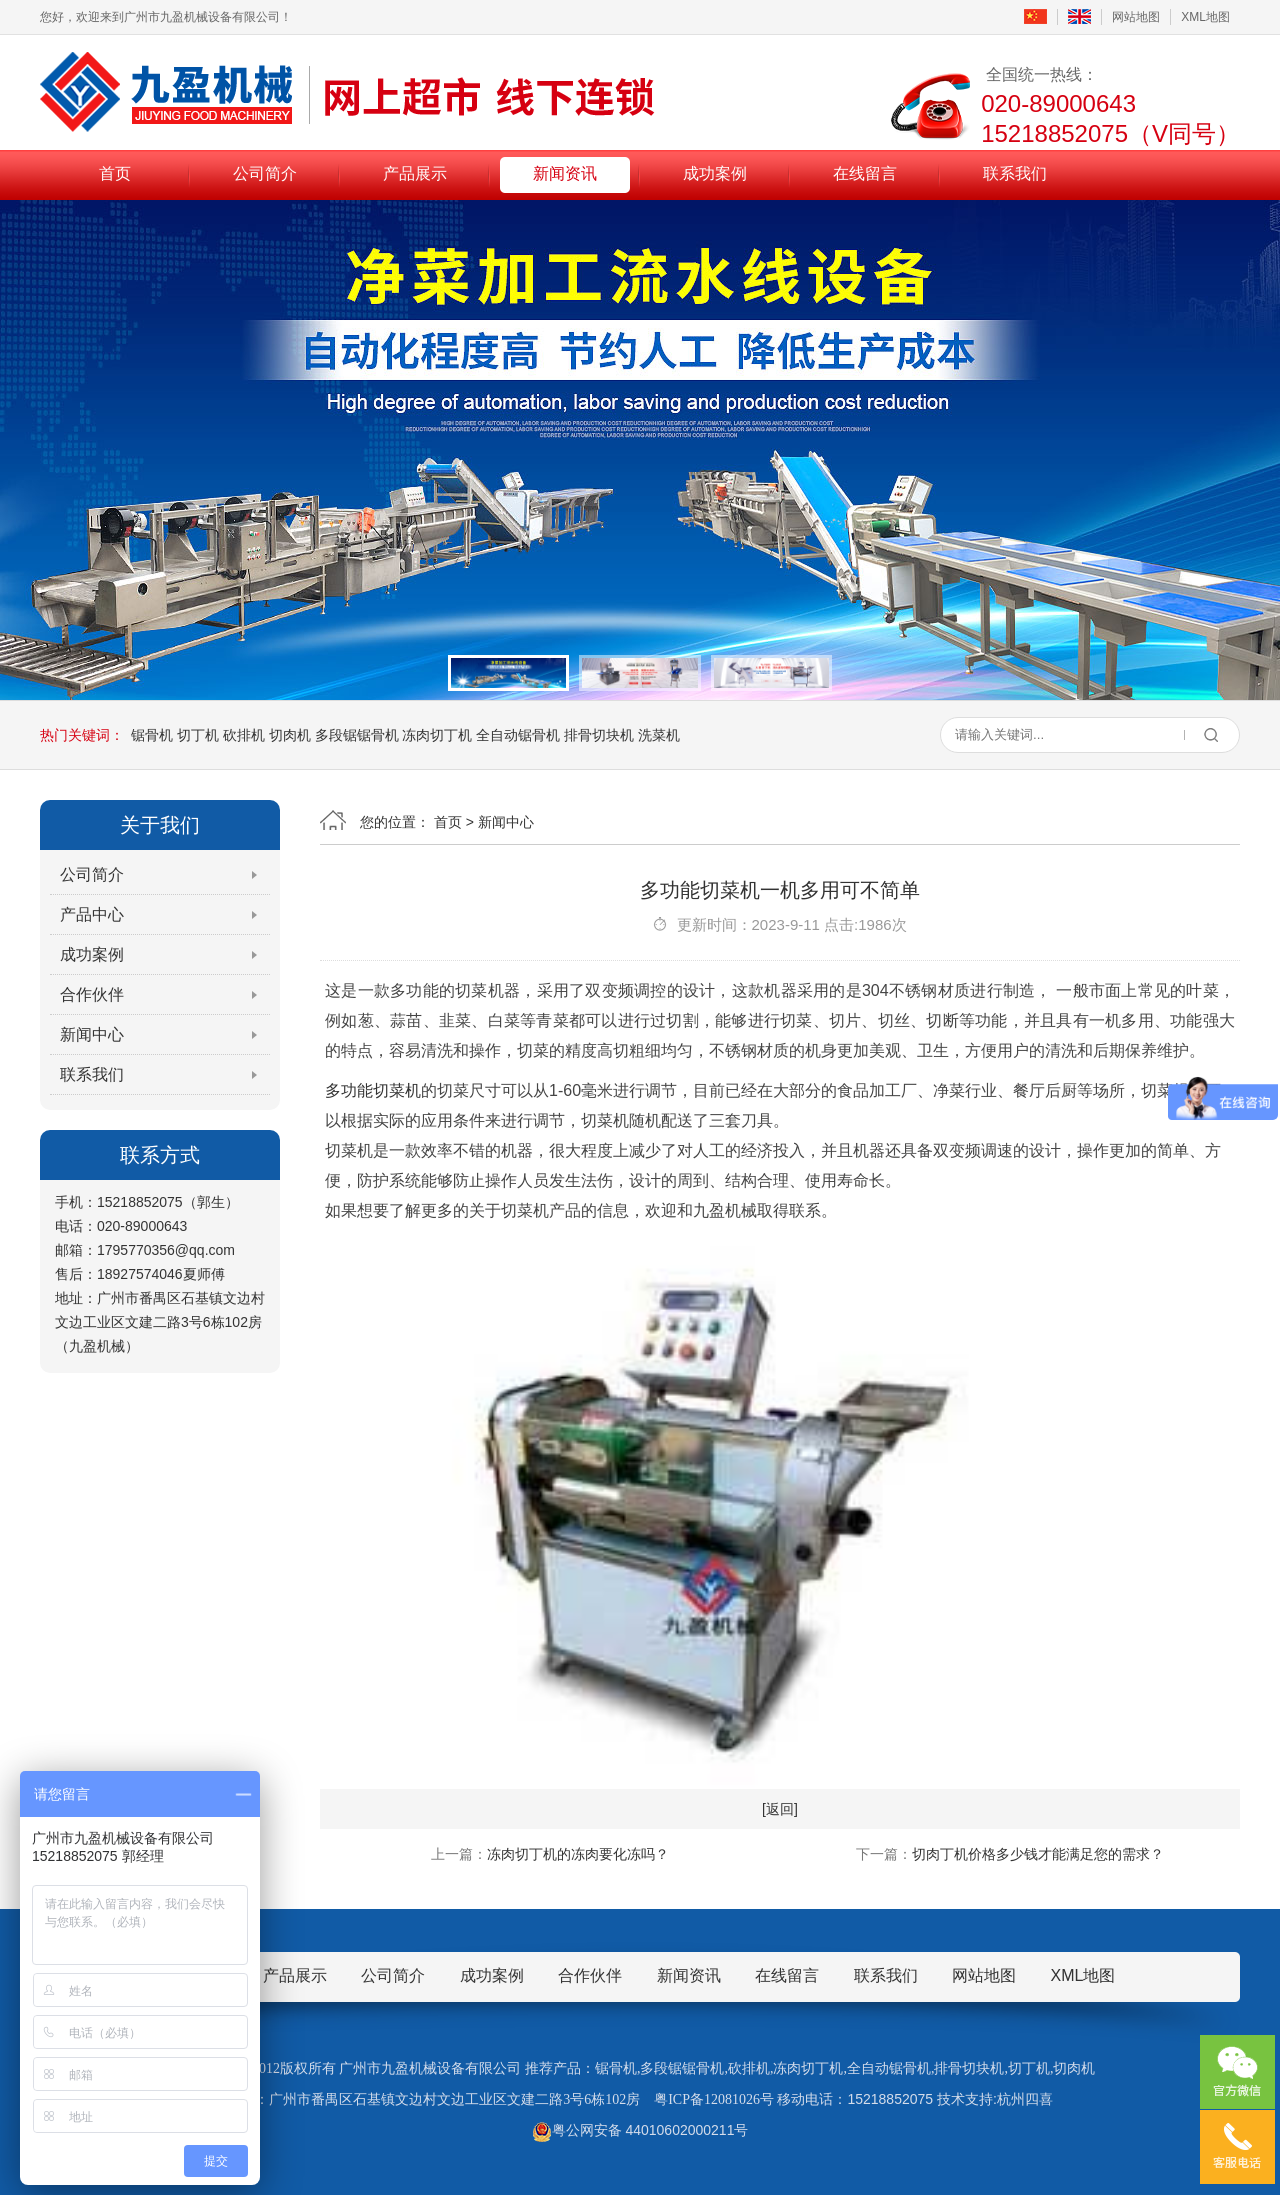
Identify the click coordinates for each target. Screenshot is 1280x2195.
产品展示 (415, 173)
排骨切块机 (599, 735)
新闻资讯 (565, 173)
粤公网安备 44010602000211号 (640, 2130)
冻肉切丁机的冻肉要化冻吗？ (578, 1854)
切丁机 (198, 735)
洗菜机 (659, 735)
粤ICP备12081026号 (714, 2099)
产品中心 (92, 914)
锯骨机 (152, 735)
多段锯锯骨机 (357, 735)
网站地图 (1136, 17)
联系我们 (1015, 173)
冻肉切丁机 (437, 735)
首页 (115, 173)
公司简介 (265, 173)
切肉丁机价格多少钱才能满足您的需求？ (1038, 1854)
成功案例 (715, 173)
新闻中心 (92, 1034)
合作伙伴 (92, 994)
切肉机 (290, 735)
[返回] (780, 1809)
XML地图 (1205, 17)
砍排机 (244, 735)
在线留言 (865, 173)
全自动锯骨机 (518, 735)
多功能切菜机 (373, 1090)
